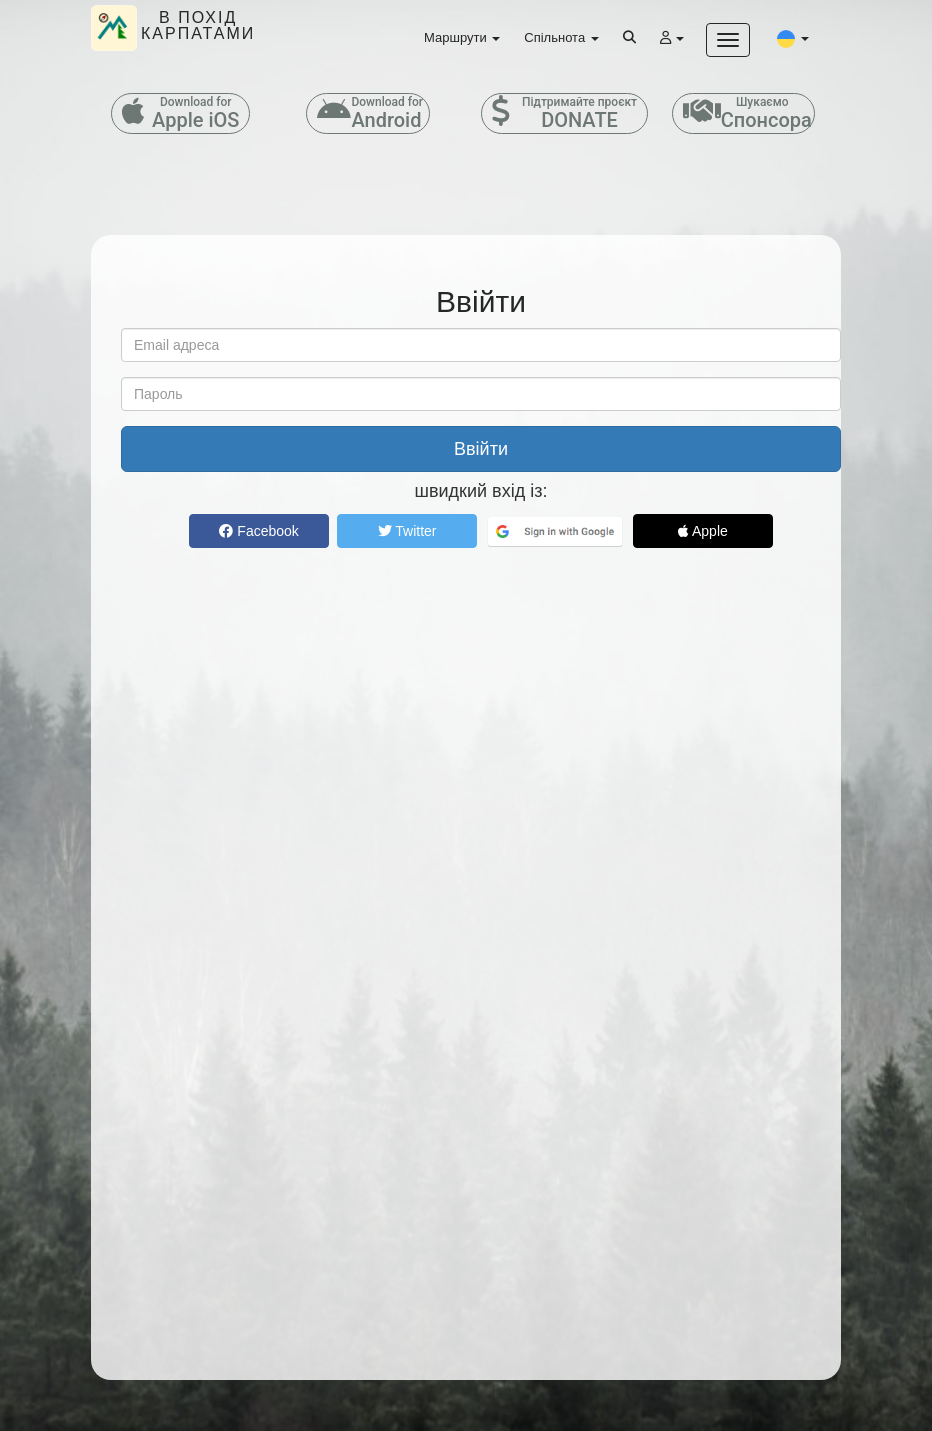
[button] (793, 38)
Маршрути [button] (462, 37)
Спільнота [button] (561, 37)
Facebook (258, 531)
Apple (703, 531)
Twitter (407, 531)
